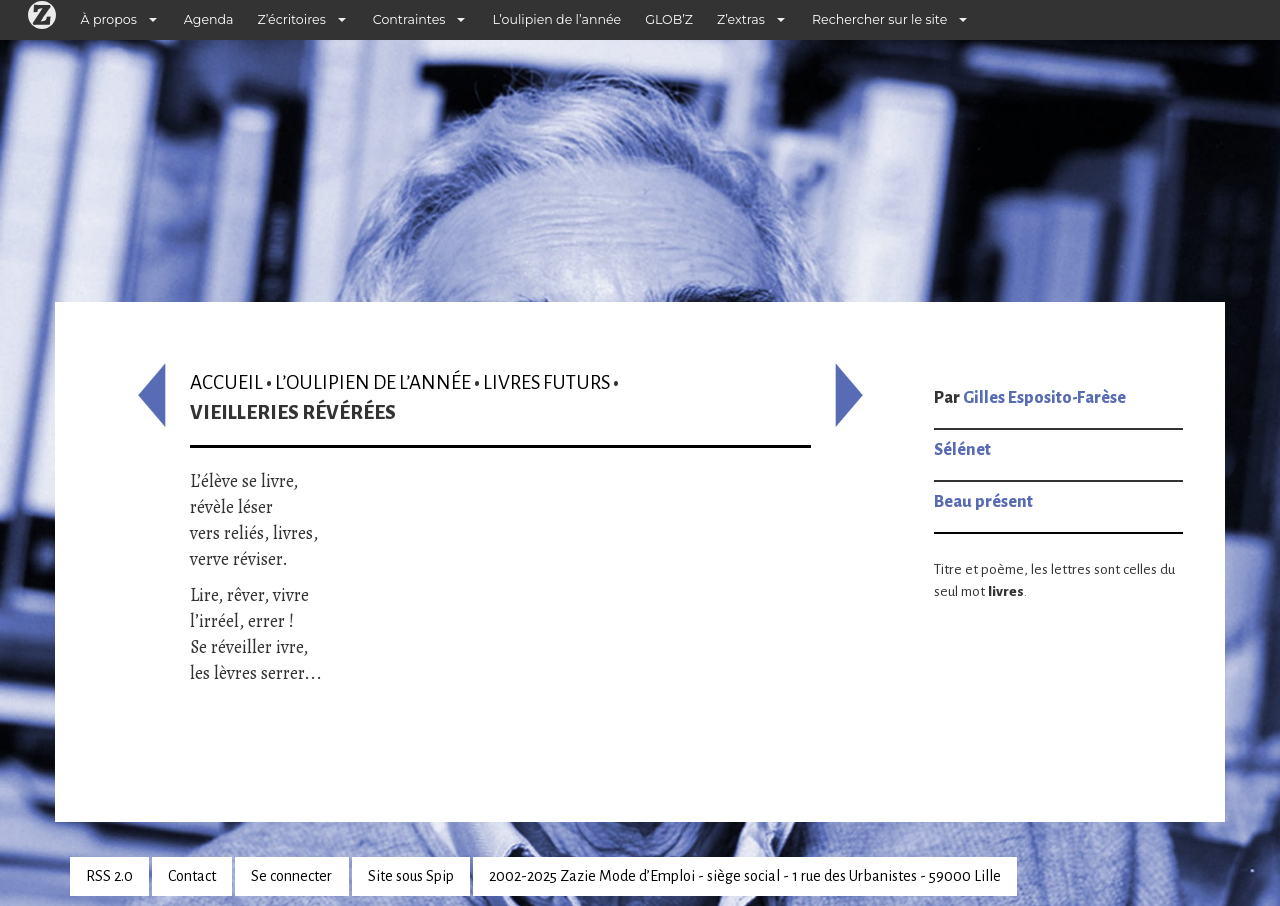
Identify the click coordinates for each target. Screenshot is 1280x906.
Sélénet (962, 450)
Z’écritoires (292, 19)
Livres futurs (546, 382)
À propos (109, 19)
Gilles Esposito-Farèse (1044, 398)
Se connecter (291, 876)
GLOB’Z (669, 19)
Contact (192, 876)
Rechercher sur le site (879, 19)
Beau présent (983, 502)
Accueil (226, 382)
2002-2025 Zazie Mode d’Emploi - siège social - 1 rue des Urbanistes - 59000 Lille (745, 876)
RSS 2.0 (109, 876)
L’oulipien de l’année (556, 19)
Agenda (209, 19)
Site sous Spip (411, 876)
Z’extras (741, 19)
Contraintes (409, 19)
